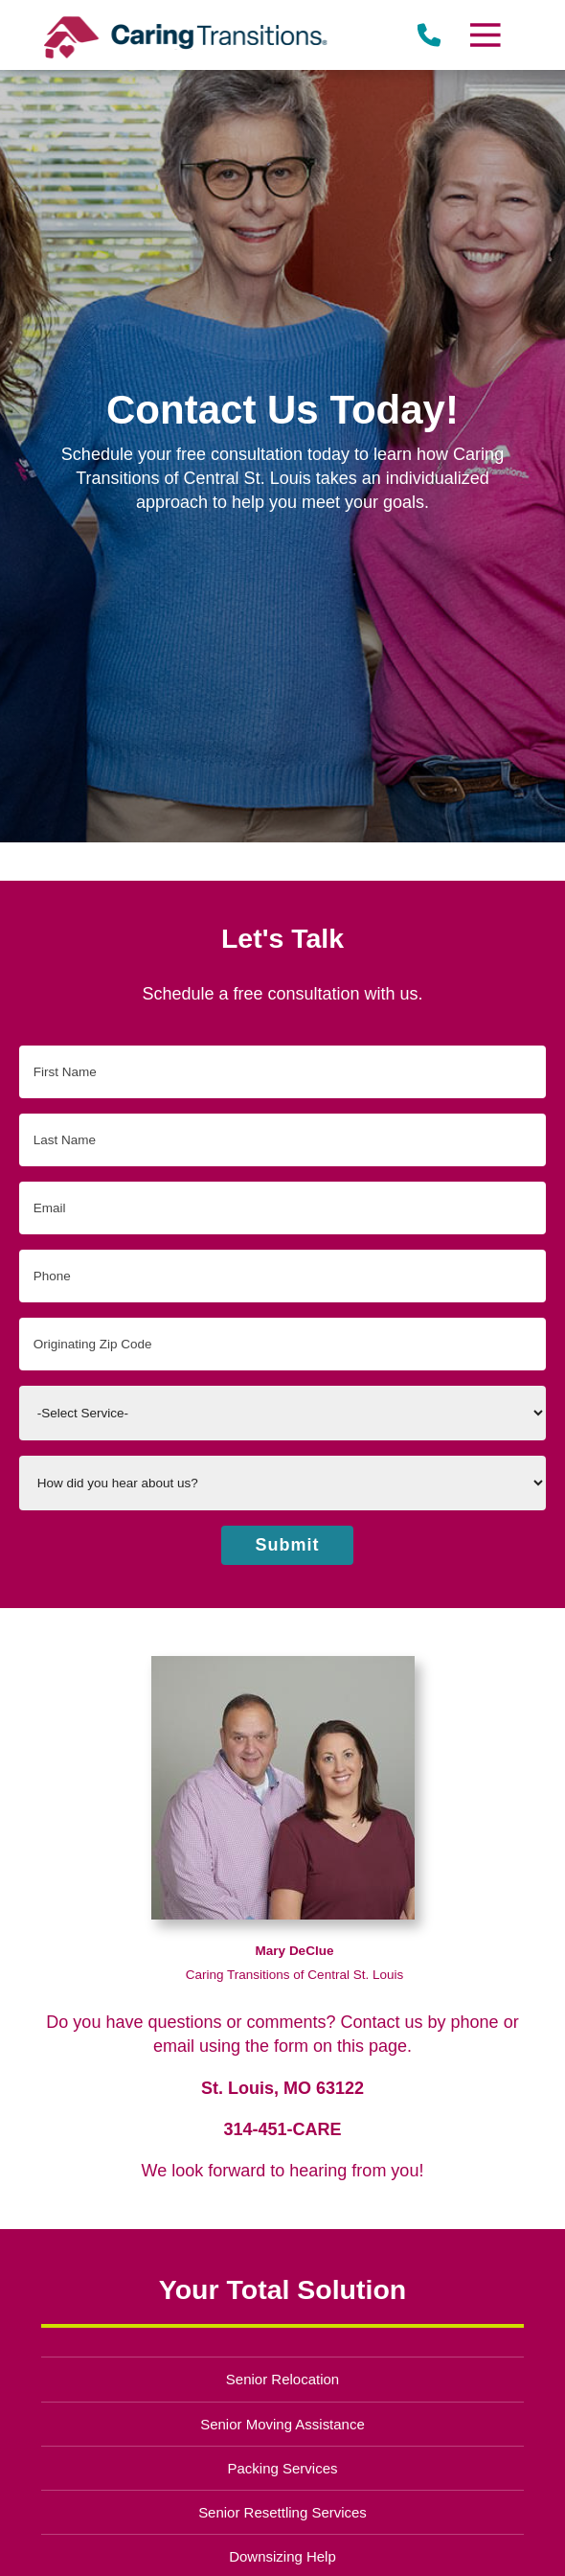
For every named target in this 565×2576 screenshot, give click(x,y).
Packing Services (283, 2468)
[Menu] (484, 35)
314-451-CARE (282, 2129)
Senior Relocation (282, 2379)
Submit (288, 1544)
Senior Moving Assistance (282, 2424)
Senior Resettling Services (282, 2512)
